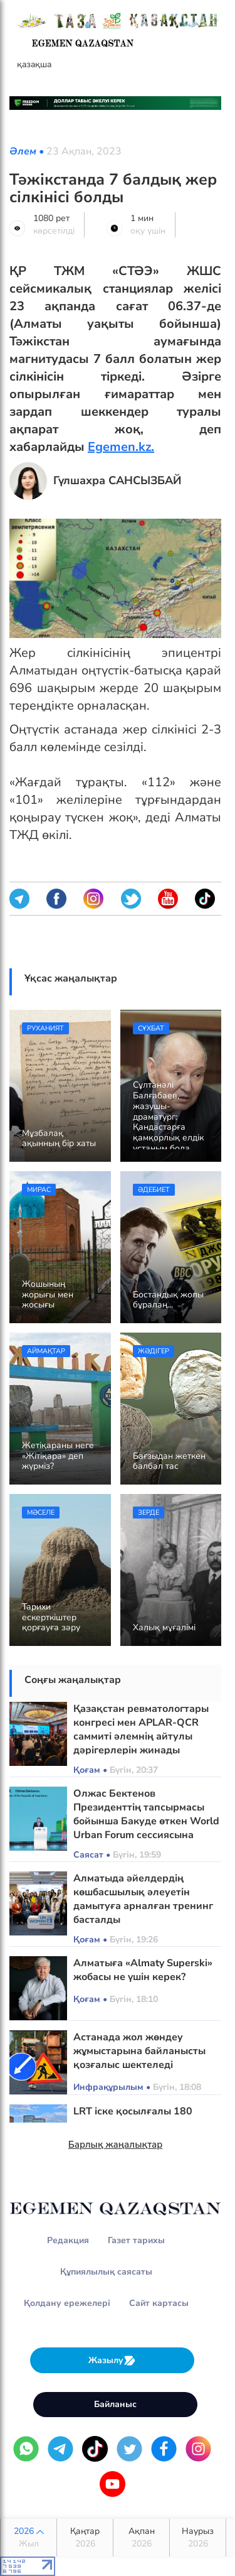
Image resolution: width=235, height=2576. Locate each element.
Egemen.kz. (121, 446)
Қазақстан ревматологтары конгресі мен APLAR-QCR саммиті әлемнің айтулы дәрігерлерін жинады (141, 1729)
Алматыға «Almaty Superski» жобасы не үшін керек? (142, 1970)
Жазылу (112, 2360)
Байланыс (115, 2404)
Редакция (68, 2240)
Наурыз (197, 2537)
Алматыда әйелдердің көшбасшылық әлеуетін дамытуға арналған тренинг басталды (143, 1899)
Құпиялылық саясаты (106, 2272)
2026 (28, 2537)
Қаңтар (85, 2537)
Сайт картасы (159, 2303)
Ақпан (141, 2537)
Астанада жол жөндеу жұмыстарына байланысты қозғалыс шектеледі (139, 2051)
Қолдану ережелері (67, 2303)
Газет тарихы (136, 2240)
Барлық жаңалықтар (115, 2144)
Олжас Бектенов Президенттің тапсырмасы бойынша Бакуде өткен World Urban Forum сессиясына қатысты (146, 1821)
